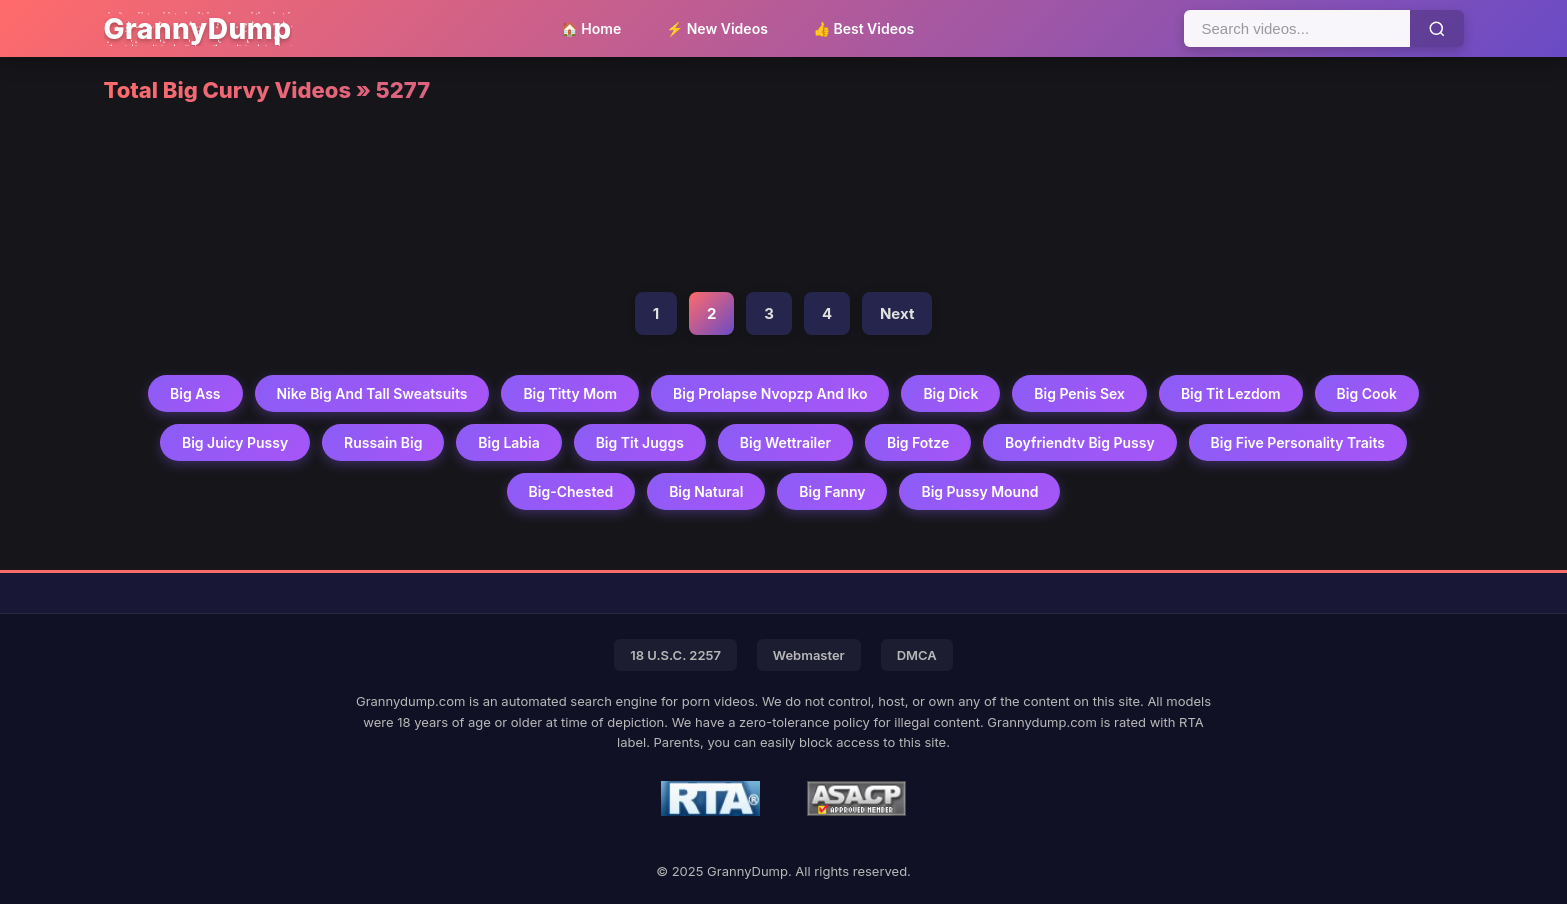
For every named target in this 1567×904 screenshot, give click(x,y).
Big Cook (1368, 393)
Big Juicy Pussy (234, 442)
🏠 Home (591, 28)
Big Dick (951, 393)
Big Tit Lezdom (1232, 393)
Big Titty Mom (570, 393)
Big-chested (570, 491)
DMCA (917, 655)
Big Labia (509, 442)
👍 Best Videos (863, 28)
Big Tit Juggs (639, 442)
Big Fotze (918, 442)
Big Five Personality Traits (1298, 442)
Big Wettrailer (785, 442)
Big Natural (706, 491)
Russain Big (382, 442)
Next (897, 313)
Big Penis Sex (1080, 393)
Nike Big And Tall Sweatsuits (370, 393)
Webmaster (809, 655)
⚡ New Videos (717, 28)
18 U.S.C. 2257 (675, 655)
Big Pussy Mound (980, 491)
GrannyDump (198, 29)
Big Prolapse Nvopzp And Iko (770, 393)
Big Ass (194, 393)
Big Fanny (832, 491)
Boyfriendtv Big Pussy (1081, 442)
